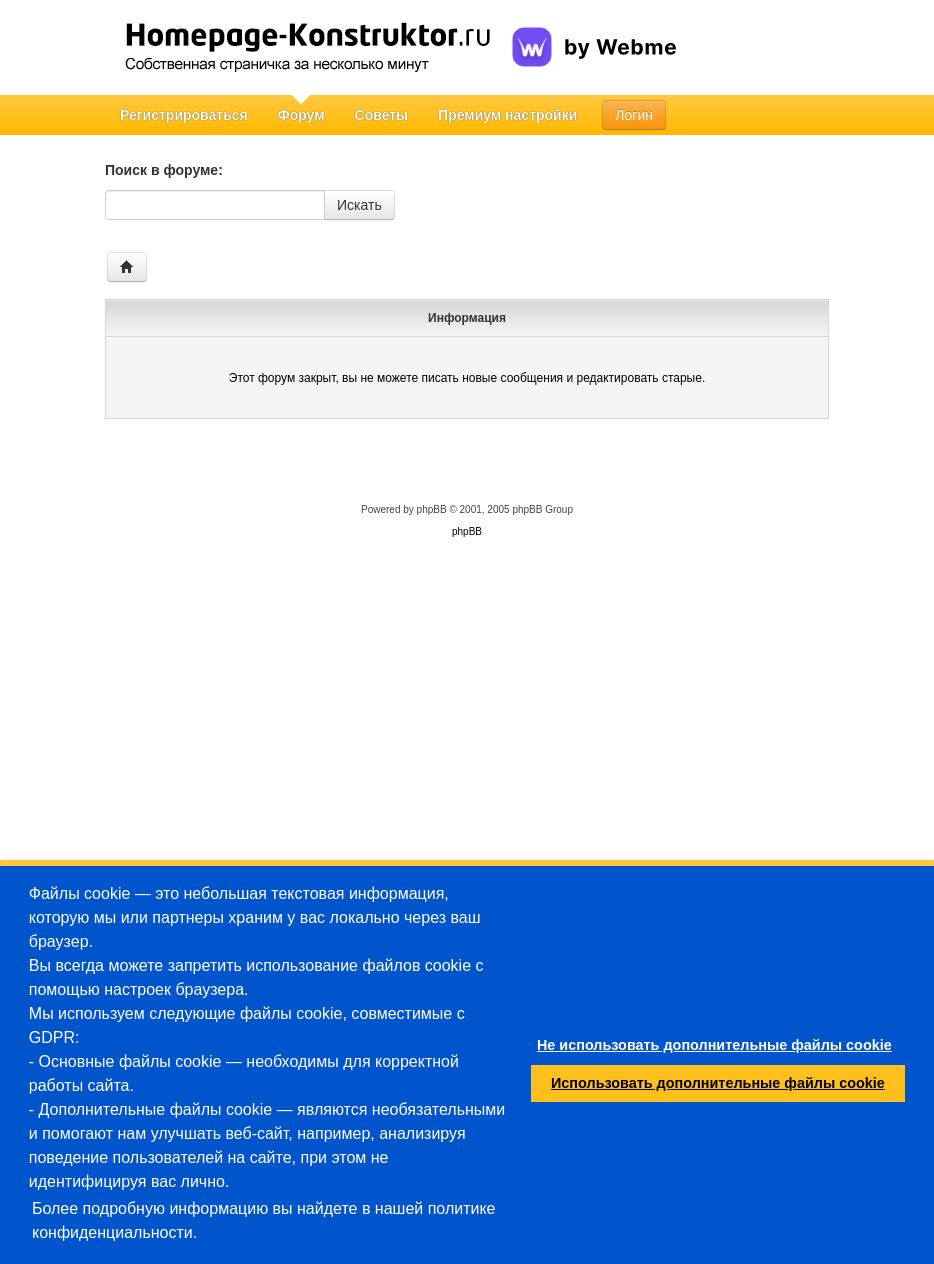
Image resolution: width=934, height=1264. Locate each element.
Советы (382, 115)
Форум (301, 115)
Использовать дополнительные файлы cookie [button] (718, 1083)
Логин (634, 115)
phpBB (432, 509)
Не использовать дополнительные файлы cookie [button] (714, 1045)
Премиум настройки (507, 115)
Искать (359, 205)
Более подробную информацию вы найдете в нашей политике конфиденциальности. (264, 1220)
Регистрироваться (184, 115)
